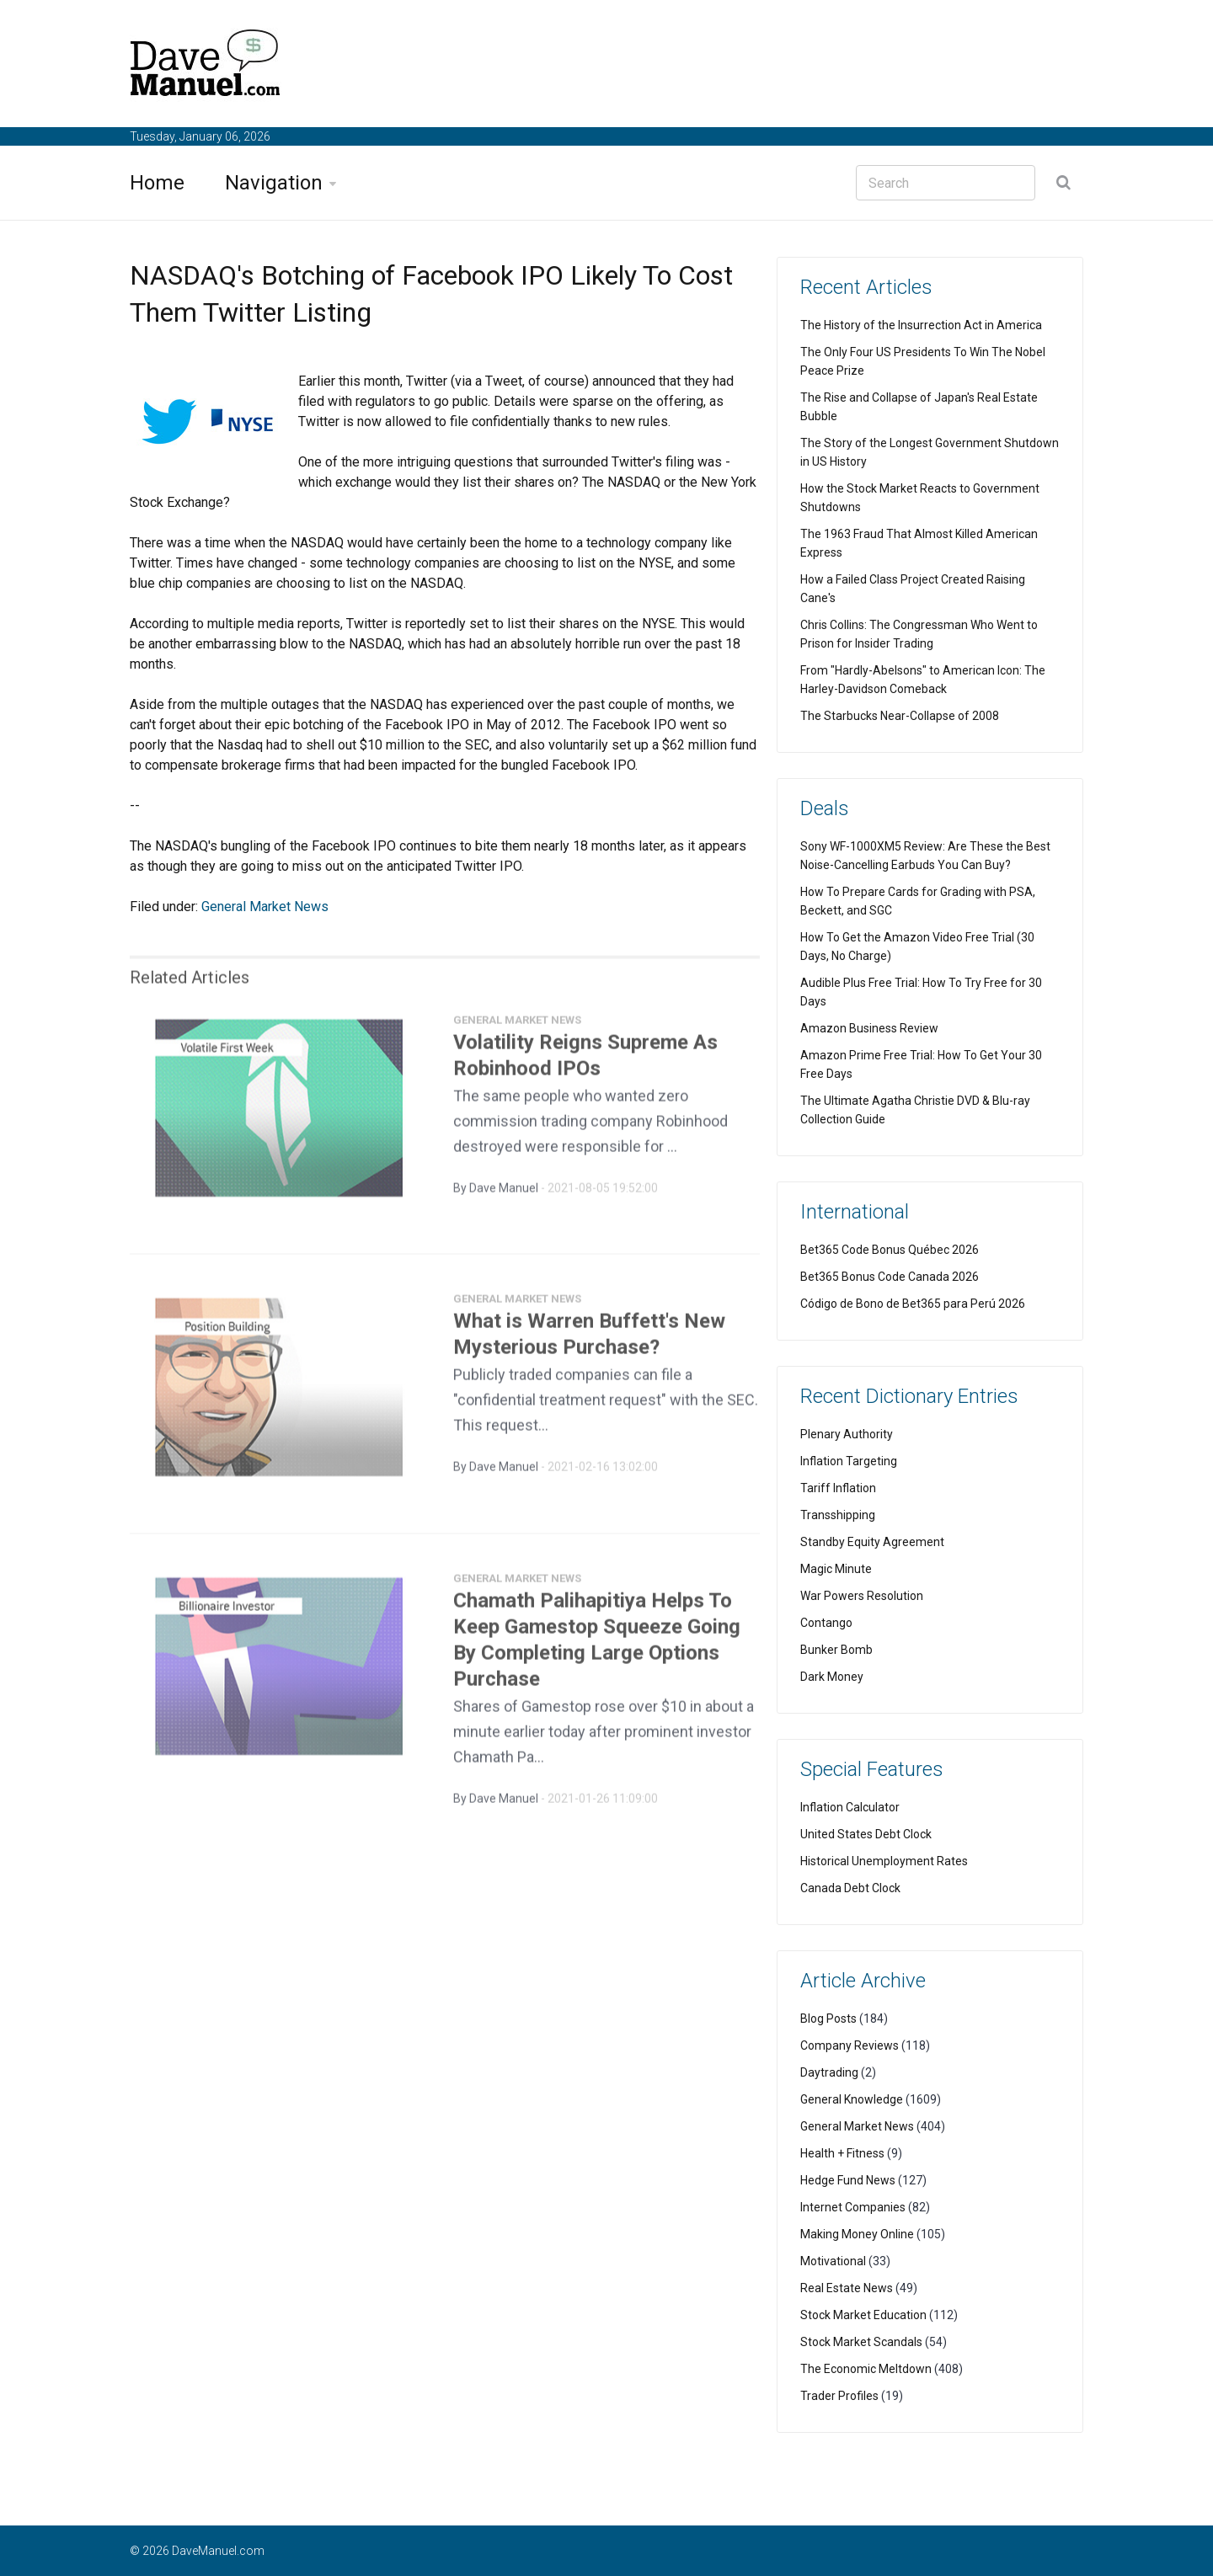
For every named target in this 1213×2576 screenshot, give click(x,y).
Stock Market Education (863, 2315)
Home (157, 183)
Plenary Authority (846, 1434)
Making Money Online (857, 2234)
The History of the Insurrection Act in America (921, 325)
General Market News (265, 907)
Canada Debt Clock (850, 1888)
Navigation (274, 183)
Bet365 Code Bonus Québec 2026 (889, 1249)
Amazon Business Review (869, 1028)
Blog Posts (828, 2018)
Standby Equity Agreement (872, 1542)
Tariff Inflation (838, 1488)
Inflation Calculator (850, 1807)
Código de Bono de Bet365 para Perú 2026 (912, 1303)
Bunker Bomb (836, 1649)
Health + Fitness (842, 2153)
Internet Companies (853, 2207)
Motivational (833, 2261)
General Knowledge (851, 2099)
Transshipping (837, 1515)
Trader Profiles (839, 2396)
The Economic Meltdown (866, 2369)
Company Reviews (849, 2045)
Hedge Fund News (847, 2180)
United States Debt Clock (866, 1834)
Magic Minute (836, 1569)
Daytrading (829, 2072)
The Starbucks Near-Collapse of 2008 (899, 716)
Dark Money (831, 1676)
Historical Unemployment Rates (884, 1861)
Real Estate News (846, 2288)
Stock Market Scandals (861, 2342)
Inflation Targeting (848, 1461)
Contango (826, 1622)
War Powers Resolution (861, 1596)
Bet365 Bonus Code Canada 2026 (889, 1276)
